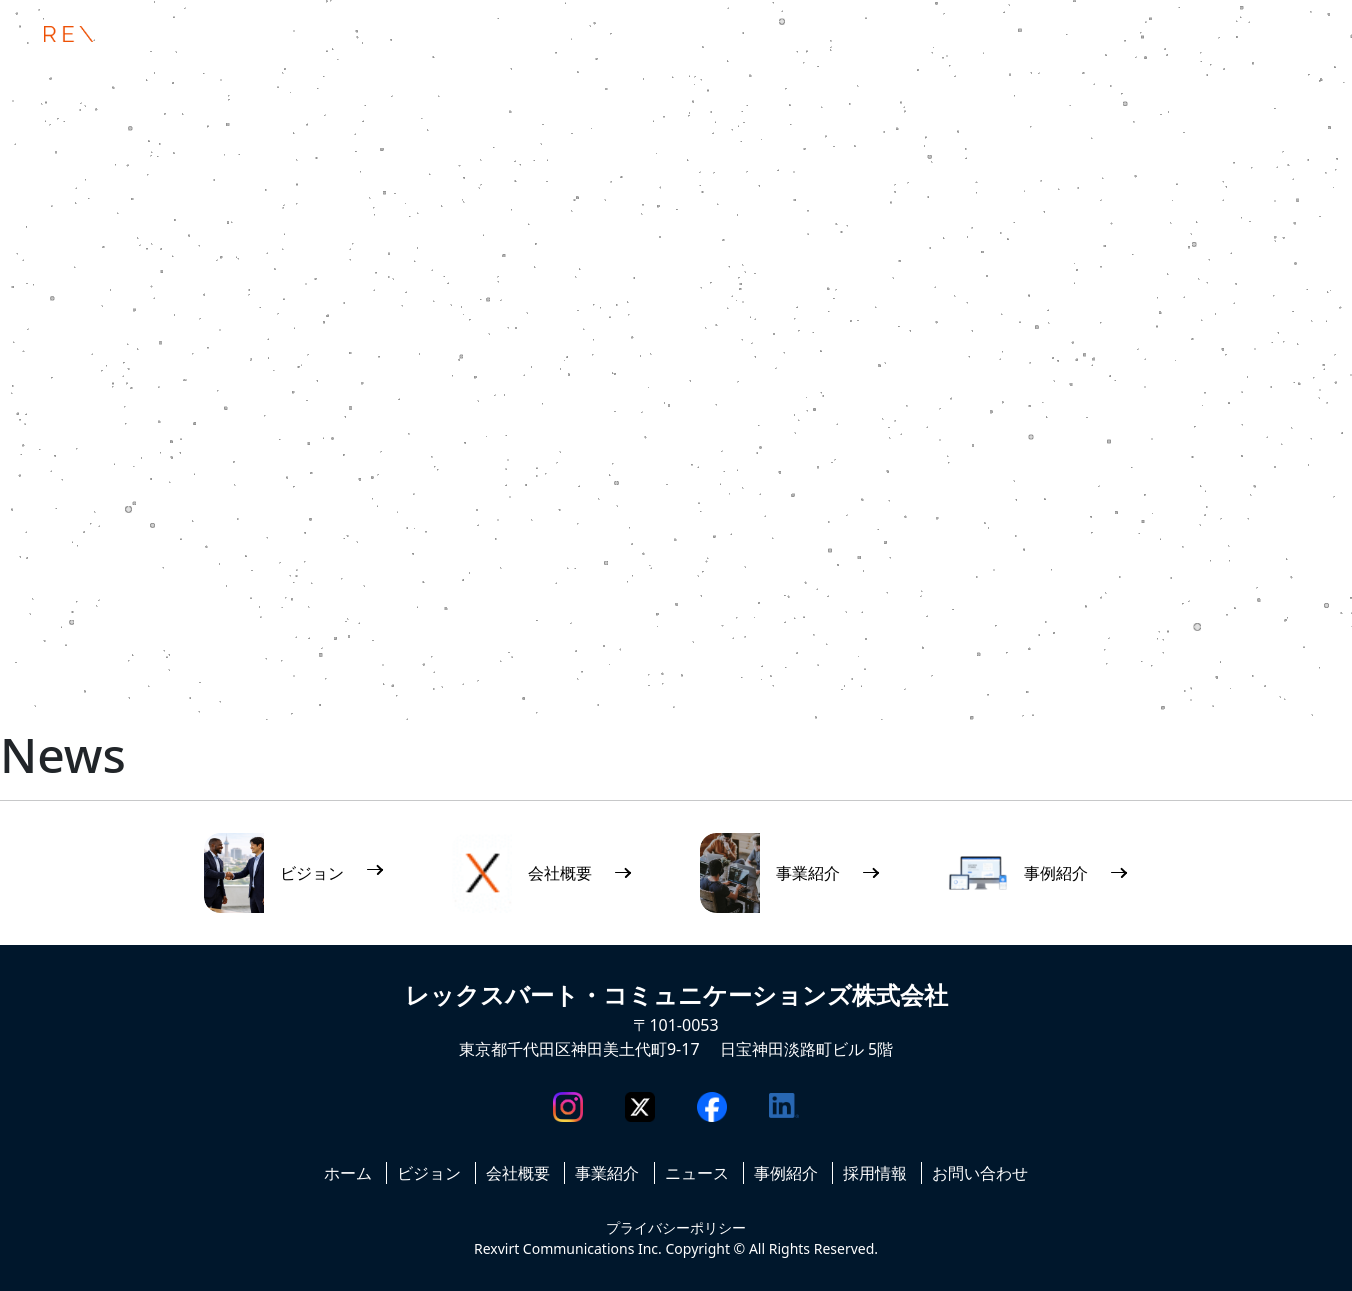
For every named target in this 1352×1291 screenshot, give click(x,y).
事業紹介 (607, 1173)
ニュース (697, 1173)
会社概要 (518, 1173)
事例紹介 (786, 1173)
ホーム (348, 1173)
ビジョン (429, 1173)
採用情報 (875, 1173)
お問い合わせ (980, 1173)
